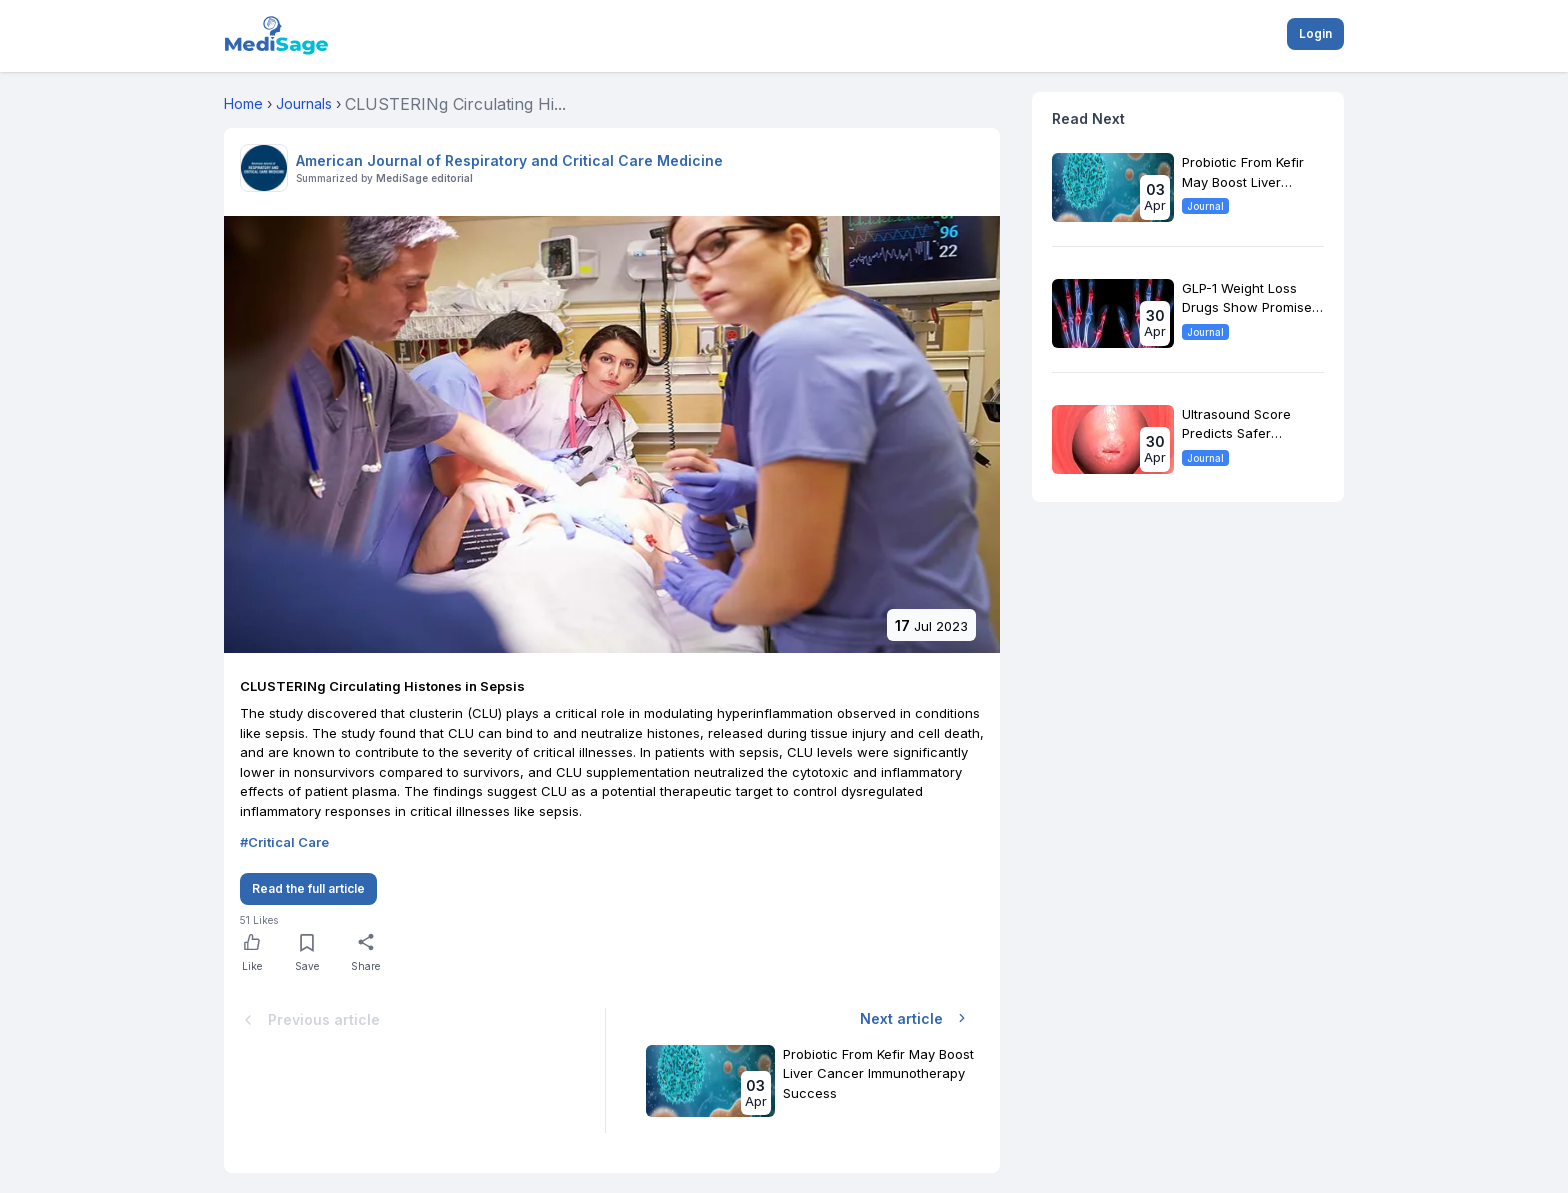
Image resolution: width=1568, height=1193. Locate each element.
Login (1315, 33)
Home (243, 103)
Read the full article (308, 888)
